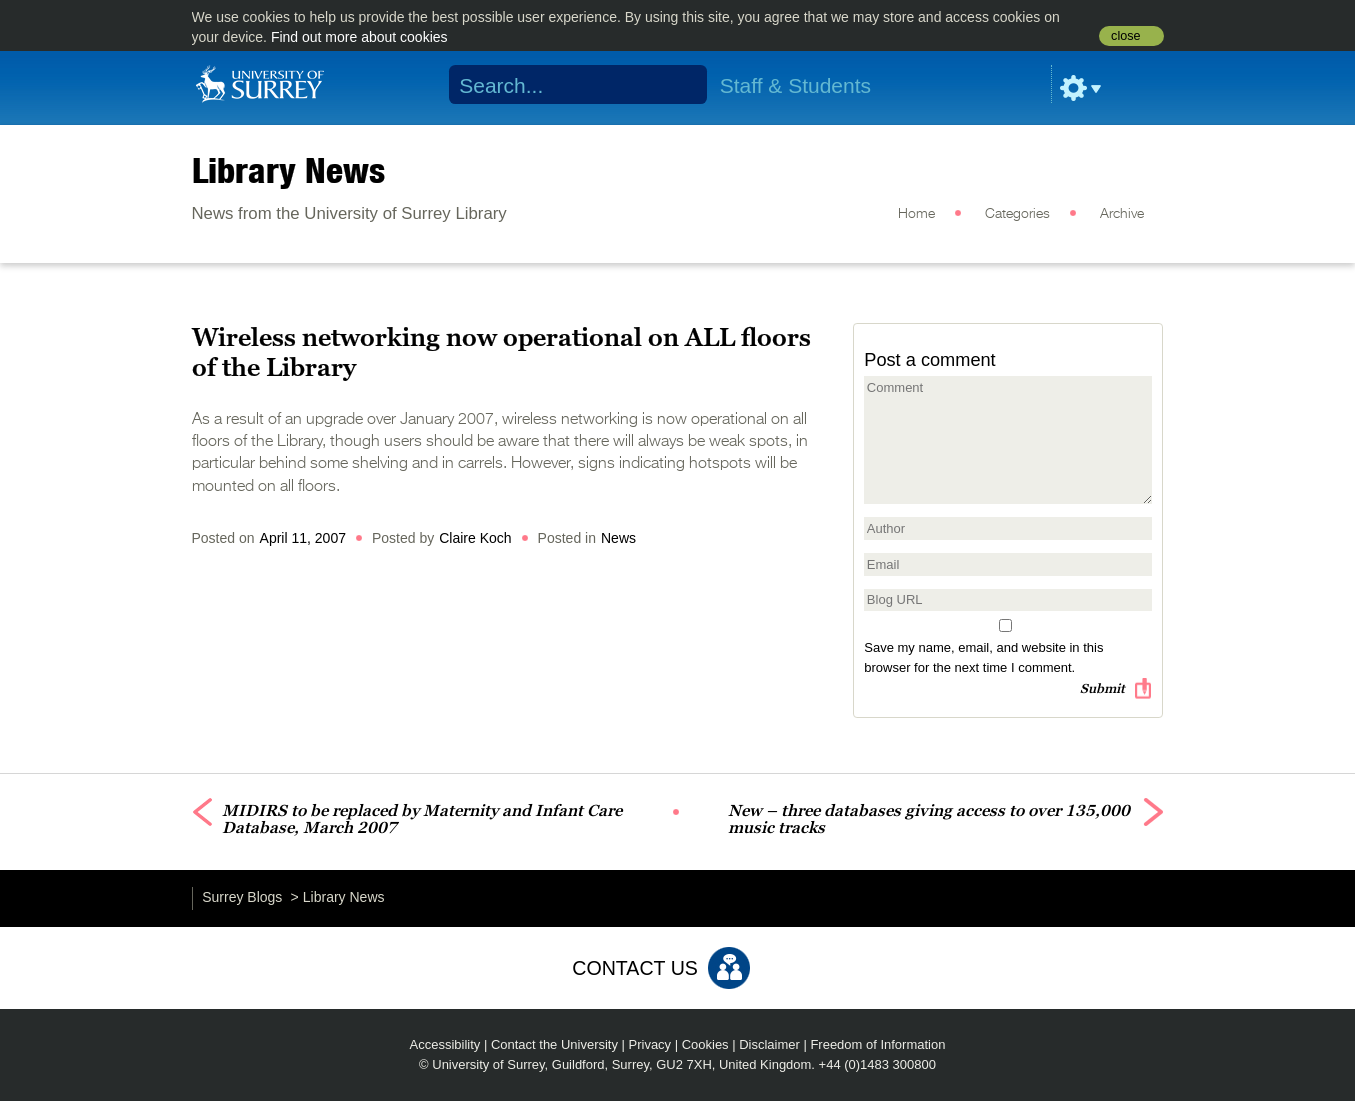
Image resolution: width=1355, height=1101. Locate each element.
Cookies (705, 1044)
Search (678, 85)
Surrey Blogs (242, 897)
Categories (1017, 214)
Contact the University (554, 1044)
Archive (1122, 214)
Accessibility (445, 1044)
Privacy (650, 1044)
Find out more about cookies (359, 37)
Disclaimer (769, 1044)
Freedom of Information (877, 1044)
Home (916, 214)
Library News (288, 170)
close (1125, 36)
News (618, 538)
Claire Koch (475, 538)
